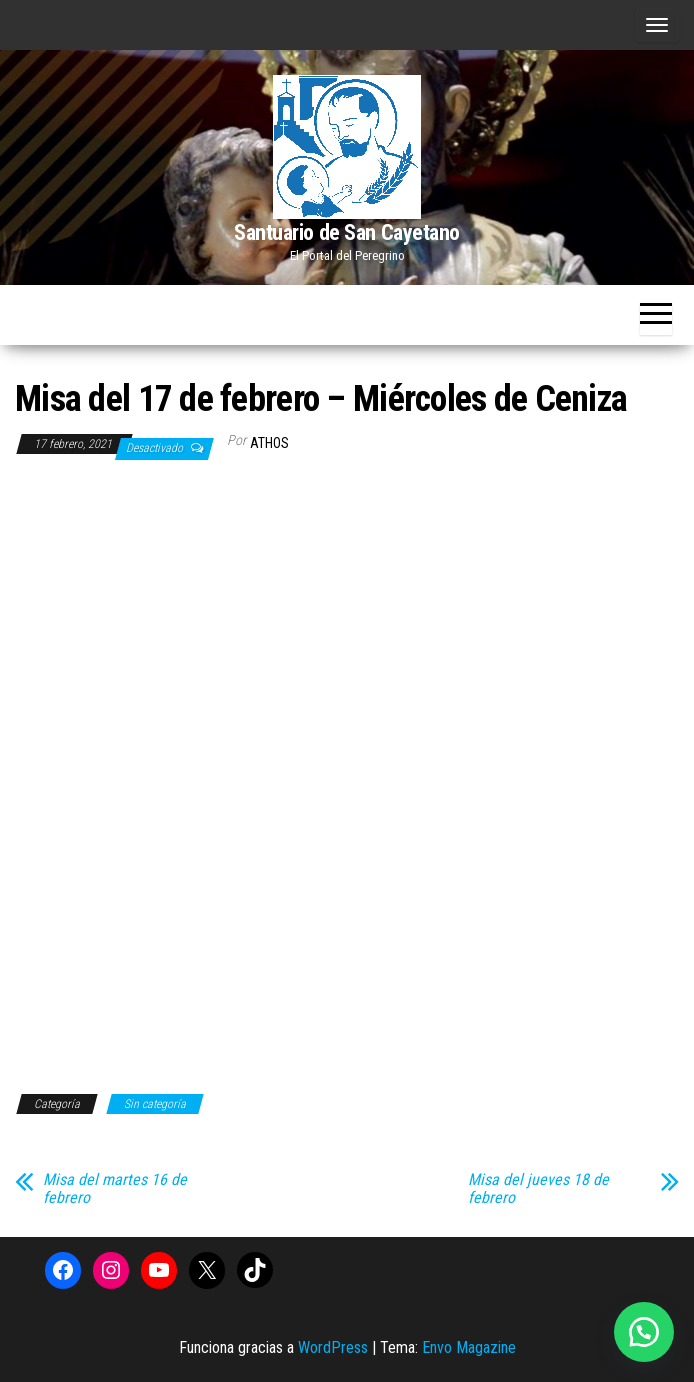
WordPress (333, 1347)
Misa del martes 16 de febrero (115, 1189)
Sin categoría (155, 1104)
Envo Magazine (469, 1347)
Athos (269, 443)
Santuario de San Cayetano (347, 232)
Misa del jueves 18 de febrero (538, 1189)
